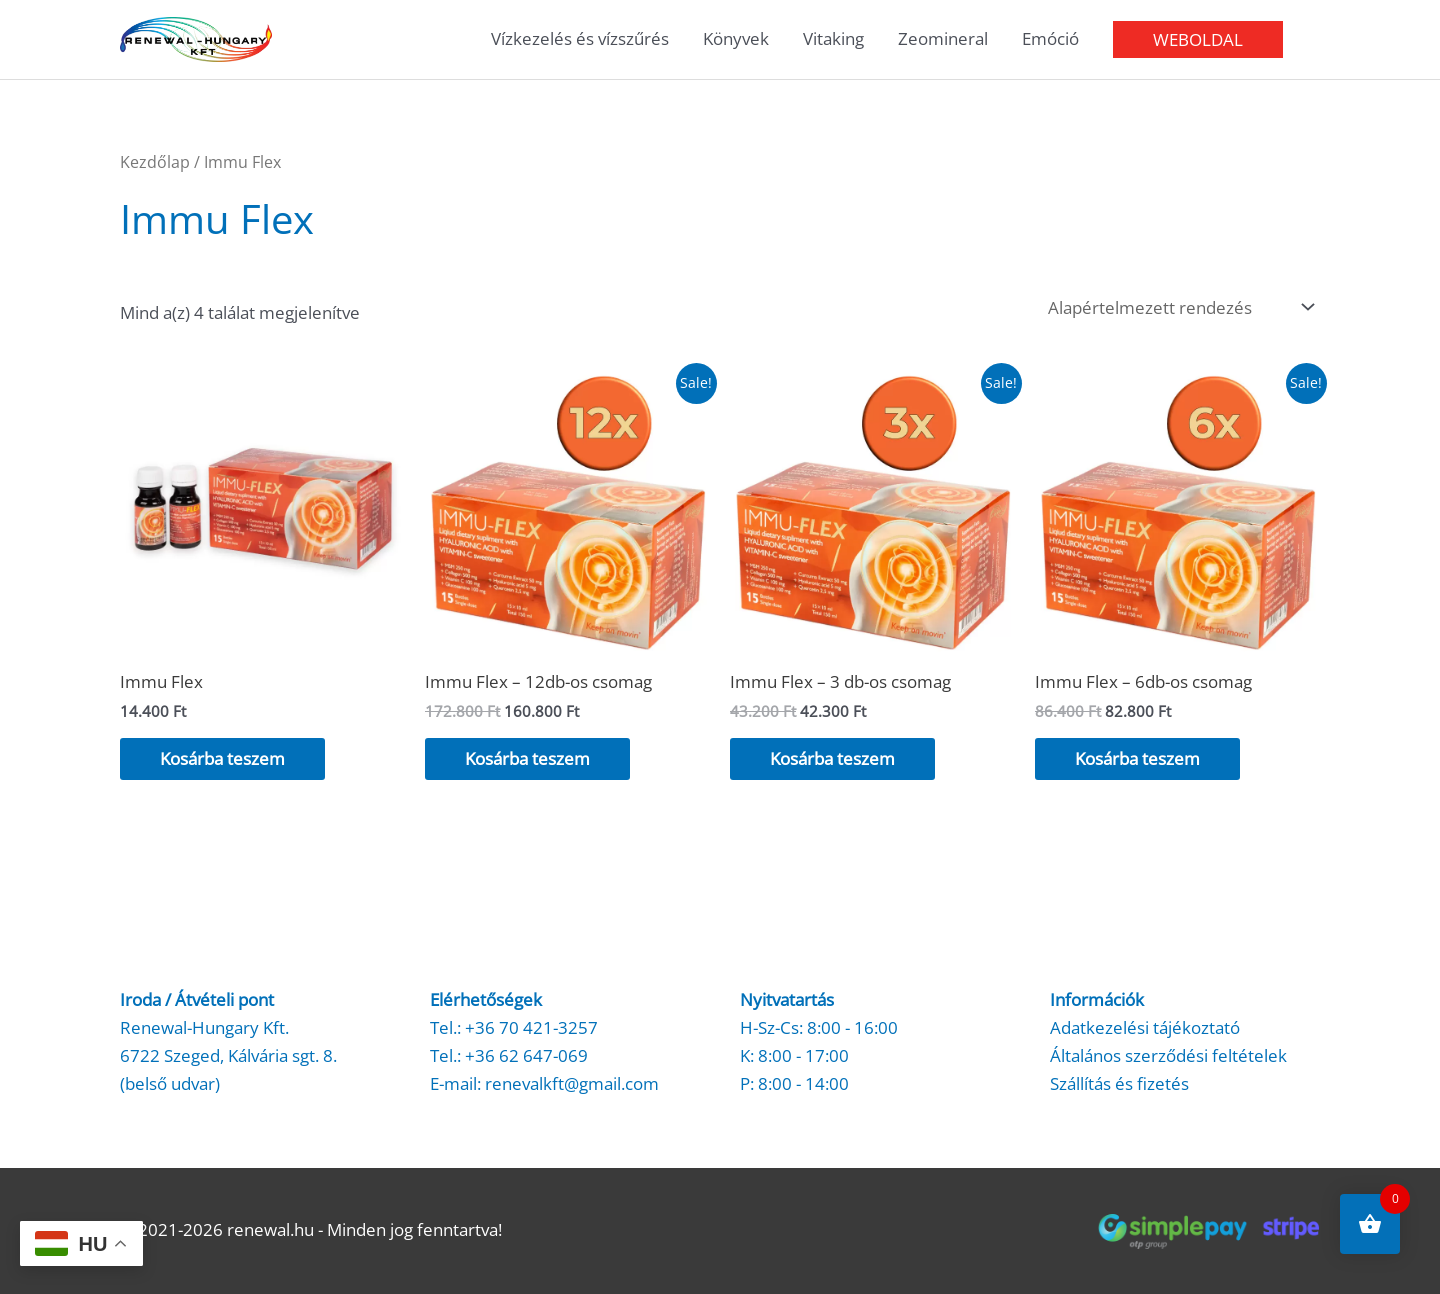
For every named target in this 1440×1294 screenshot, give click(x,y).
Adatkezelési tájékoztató (1145, 1027)
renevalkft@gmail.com (572, 1083)
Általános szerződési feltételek (1168, 1055)
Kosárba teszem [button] (222, 758)
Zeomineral (943, 38)
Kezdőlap (155, 162)
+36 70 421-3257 (531, 1027)
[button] (1198, 39)
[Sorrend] (1177, 307)
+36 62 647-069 (526, 1055)
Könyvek (736, 38)
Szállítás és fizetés (1119, 1083)
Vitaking (833, 38)
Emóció (1050, 38)
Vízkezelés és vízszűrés (580, 38)
